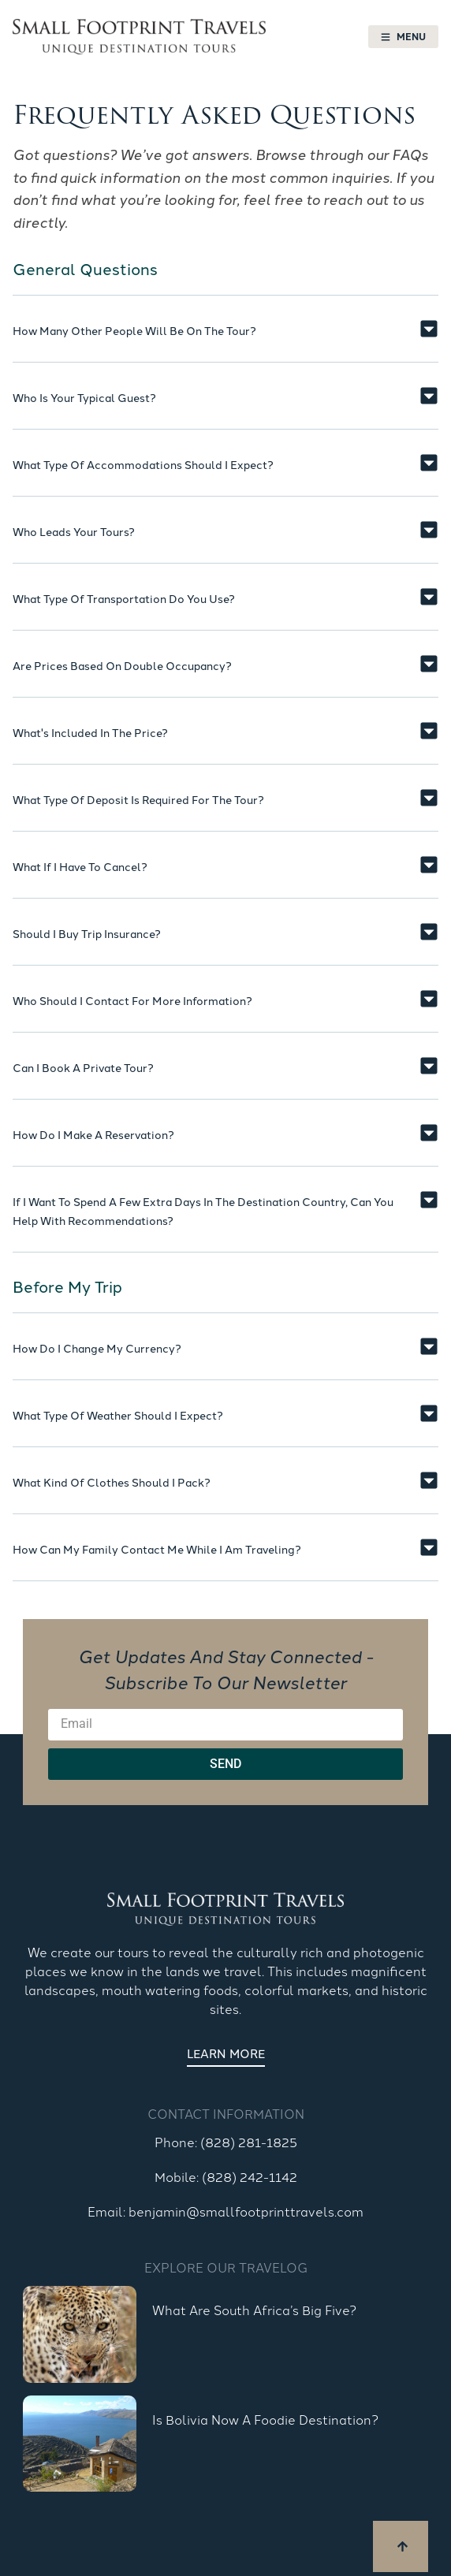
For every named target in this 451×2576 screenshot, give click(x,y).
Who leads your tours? (74, 531)
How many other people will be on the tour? (134, 330)
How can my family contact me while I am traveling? (157, 1549)
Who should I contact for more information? (132, 1000)
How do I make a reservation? (93, 1134)
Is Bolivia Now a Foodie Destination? (265, 2419)
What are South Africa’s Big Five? (254, 2309)
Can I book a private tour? (83, 1067)
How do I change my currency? (97, 1348)
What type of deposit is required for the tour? (138, 799)
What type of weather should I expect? (118, 1415)
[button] (225, 341)
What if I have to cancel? (80, 866)
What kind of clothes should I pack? (112, 1482)
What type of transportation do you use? (124, 598)
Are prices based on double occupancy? (122, 665)
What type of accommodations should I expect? (143, 464)
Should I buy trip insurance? (87, 933)
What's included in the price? (90, 732)
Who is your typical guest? (84, 397)
